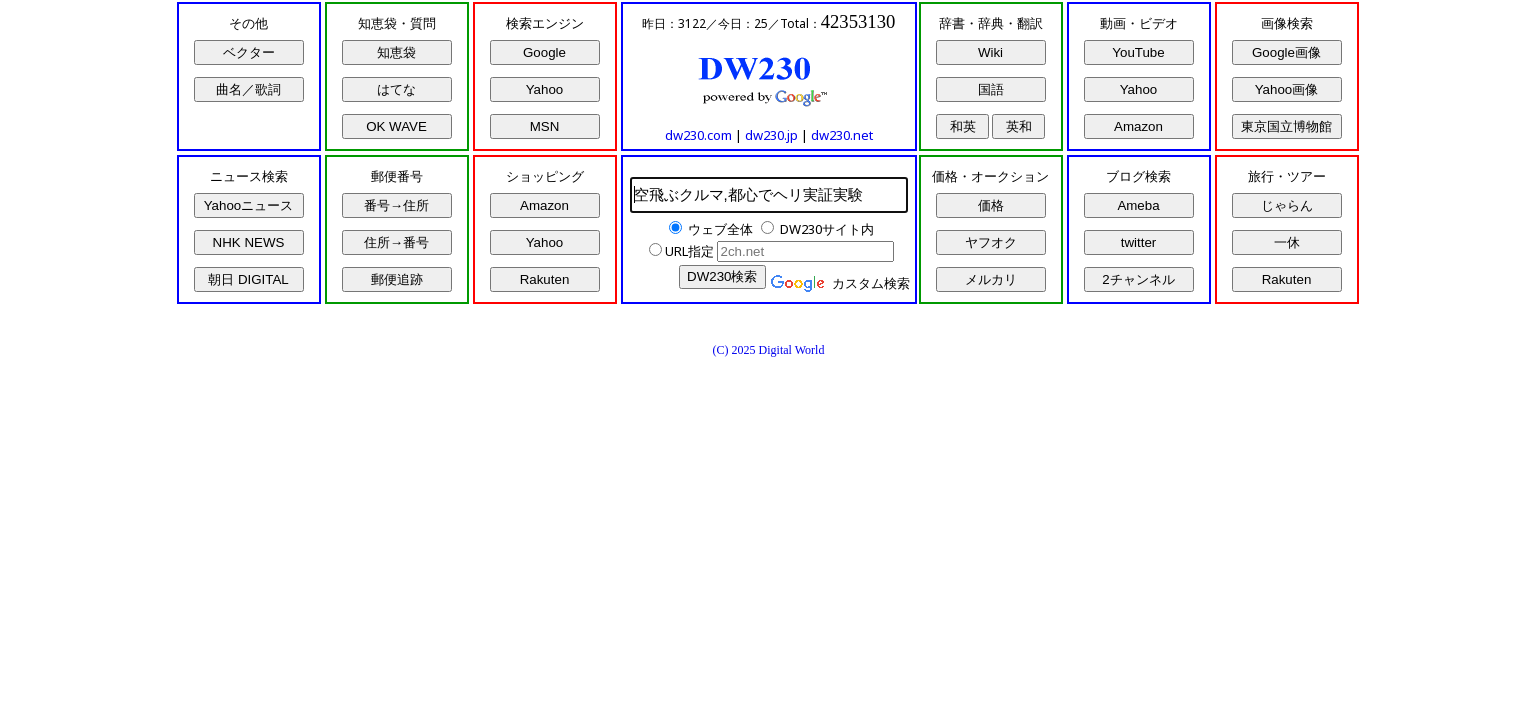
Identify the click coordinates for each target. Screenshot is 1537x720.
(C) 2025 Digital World (769, 350)
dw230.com (698, 135)
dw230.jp (771, 135)
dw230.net (842, 135)
